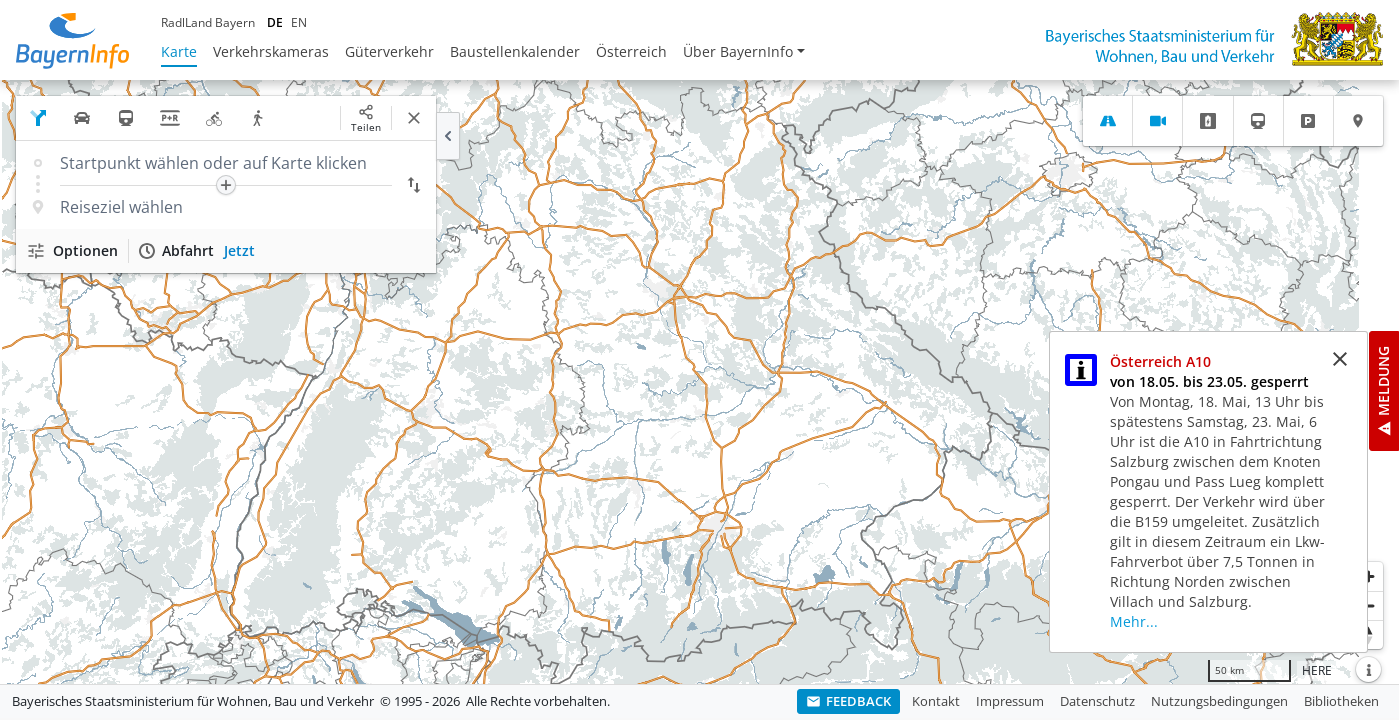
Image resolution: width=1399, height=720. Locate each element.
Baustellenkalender (515, 51)
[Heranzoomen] (1368, 576)
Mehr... (1134, 621)
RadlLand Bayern (208, 22)
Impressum (1010, 701)
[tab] (1107, 121)
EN (299, 22)
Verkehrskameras (271, 51)
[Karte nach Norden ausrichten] (1368, 634)
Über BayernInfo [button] (738, 51)
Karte (179, 51)
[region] (699, 382)
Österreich (631, 51)
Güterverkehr (389, 51)
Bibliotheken (1341, 701)
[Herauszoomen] (1368, 605)
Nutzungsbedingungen (1219, 701)
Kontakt (936, 701)
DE (275, 22)
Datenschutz (1097, 701)
